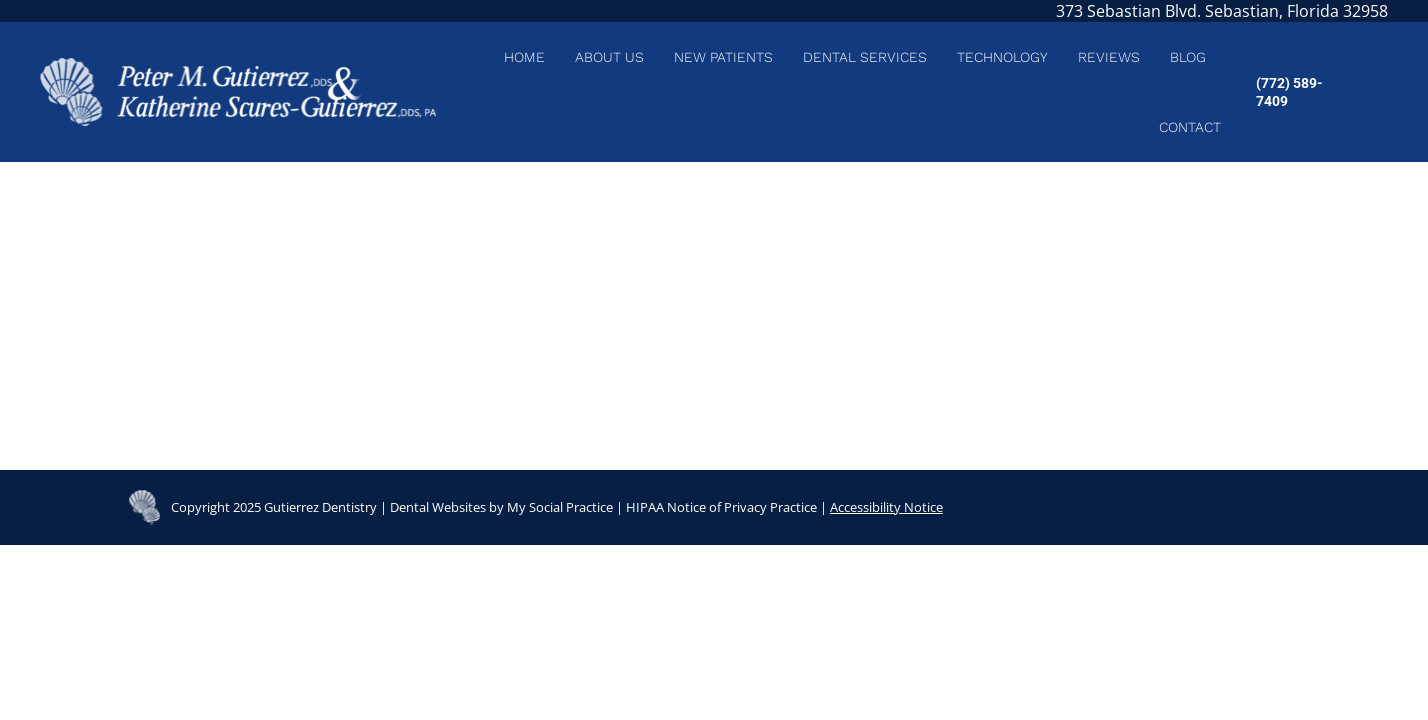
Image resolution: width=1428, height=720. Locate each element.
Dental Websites (438, 507)
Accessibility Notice (886, 507)
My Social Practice (558, 507)
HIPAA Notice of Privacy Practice (721, 507)
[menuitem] (524, 57)
